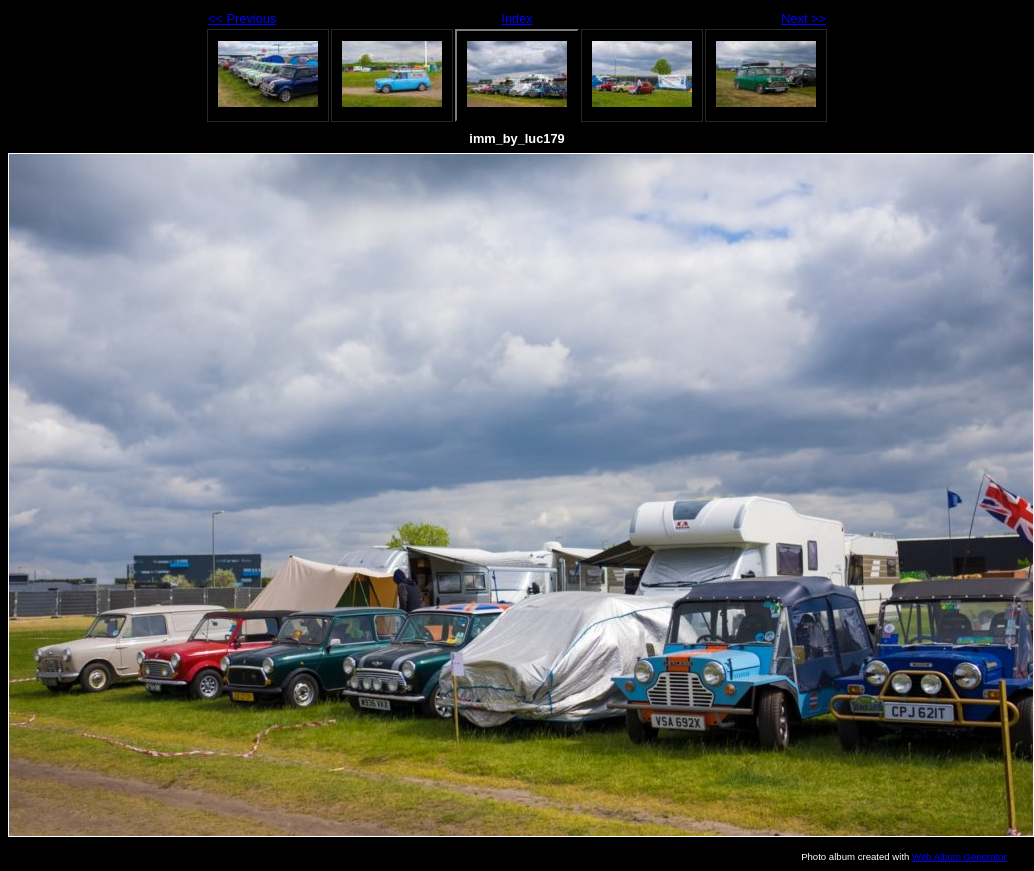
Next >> (803, 18)
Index (516, 18)
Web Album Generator (959, 856)
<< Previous (242, 18)
